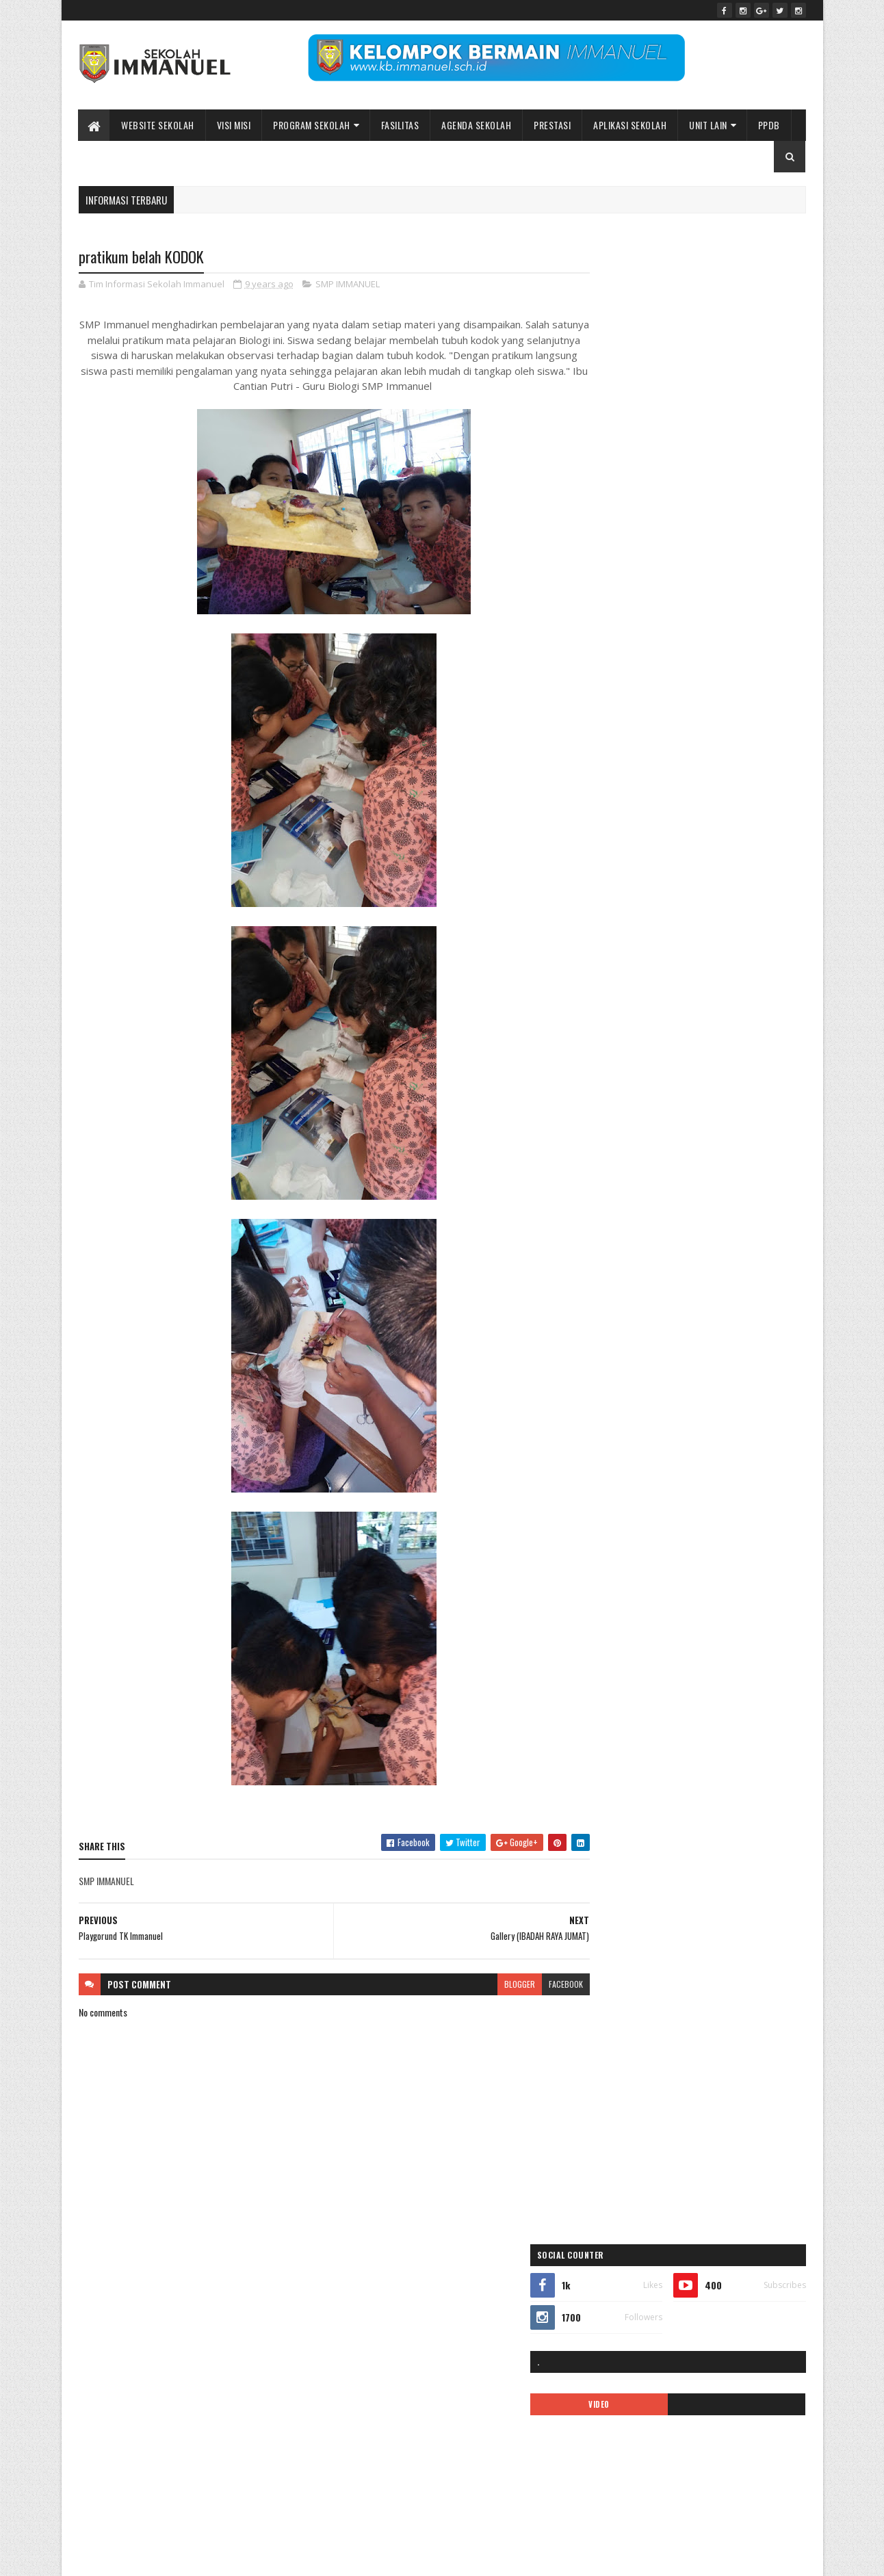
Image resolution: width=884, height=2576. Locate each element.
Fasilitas (400, 125)
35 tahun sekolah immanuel (640, 774)
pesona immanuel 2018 (633, 1062)
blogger (493, 1984)
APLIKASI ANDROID (625, 798)
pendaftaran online (626, 1014)
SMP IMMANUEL (347, 284)
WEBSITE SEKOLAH (158, 125)
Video (665, 1181)
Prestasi (552, 125)
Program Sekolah (312, 125)
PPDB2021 (744, 1086)
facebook (539, 1984)
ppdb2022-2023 (623, 1110)
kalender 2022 (741, 918)
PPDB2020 (690, 1086)
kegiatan (609, 966)
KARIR (689, 942)
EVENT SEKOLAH (679, 846)
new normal (718, 990)
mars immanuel (620, 990)
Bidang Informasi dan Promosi (288, 2557)
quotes (723, 1110)
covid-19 (738, 822)
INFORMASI (613, 918)
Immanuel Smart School (720, 894)
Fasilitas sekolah (749, 846)
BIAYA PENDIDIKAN (625, 822)
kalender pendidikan (628, 942)
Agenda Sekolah (477, 125)
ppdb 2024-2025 (624, 1086)
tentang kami (750, 1158)
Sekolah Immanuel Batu (658, 699)
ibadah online (693, 870)
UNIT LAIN (709, 125)
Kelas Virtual (660, 966)
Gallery (642, 870)
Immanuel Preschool (629, 894)
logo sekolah (719, 966)
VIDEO (642, 404)
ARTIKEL (686, 798)
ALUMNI (715, 774)
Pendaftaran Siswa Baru (713, 1014)
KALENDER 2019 (673, 918)
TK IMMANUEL (617, 1181)
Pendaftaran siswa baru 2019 (642, 1038)
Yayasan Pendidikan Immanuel (644, 1205)
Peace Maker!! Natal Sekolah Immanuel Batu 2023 (678, 2309)
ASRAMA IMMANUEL (748, 798)
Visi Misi (234, 125)
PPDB (769, 125)
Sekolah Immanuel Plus (696, 1134)
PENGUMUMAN (731, 1038)
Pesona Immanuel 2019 (728, 1062)
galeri (604, 870)
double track (615, 846)
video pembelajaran (724, 1181)
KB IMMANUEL (738, 942)
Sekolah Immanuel (149, 2557)
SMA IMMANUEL (620, 1158)
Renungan (768, 1110)
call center (689, 822)
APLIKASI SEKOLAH (630, 125)
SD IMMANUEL (617, 1134)
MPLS (672, 990)
